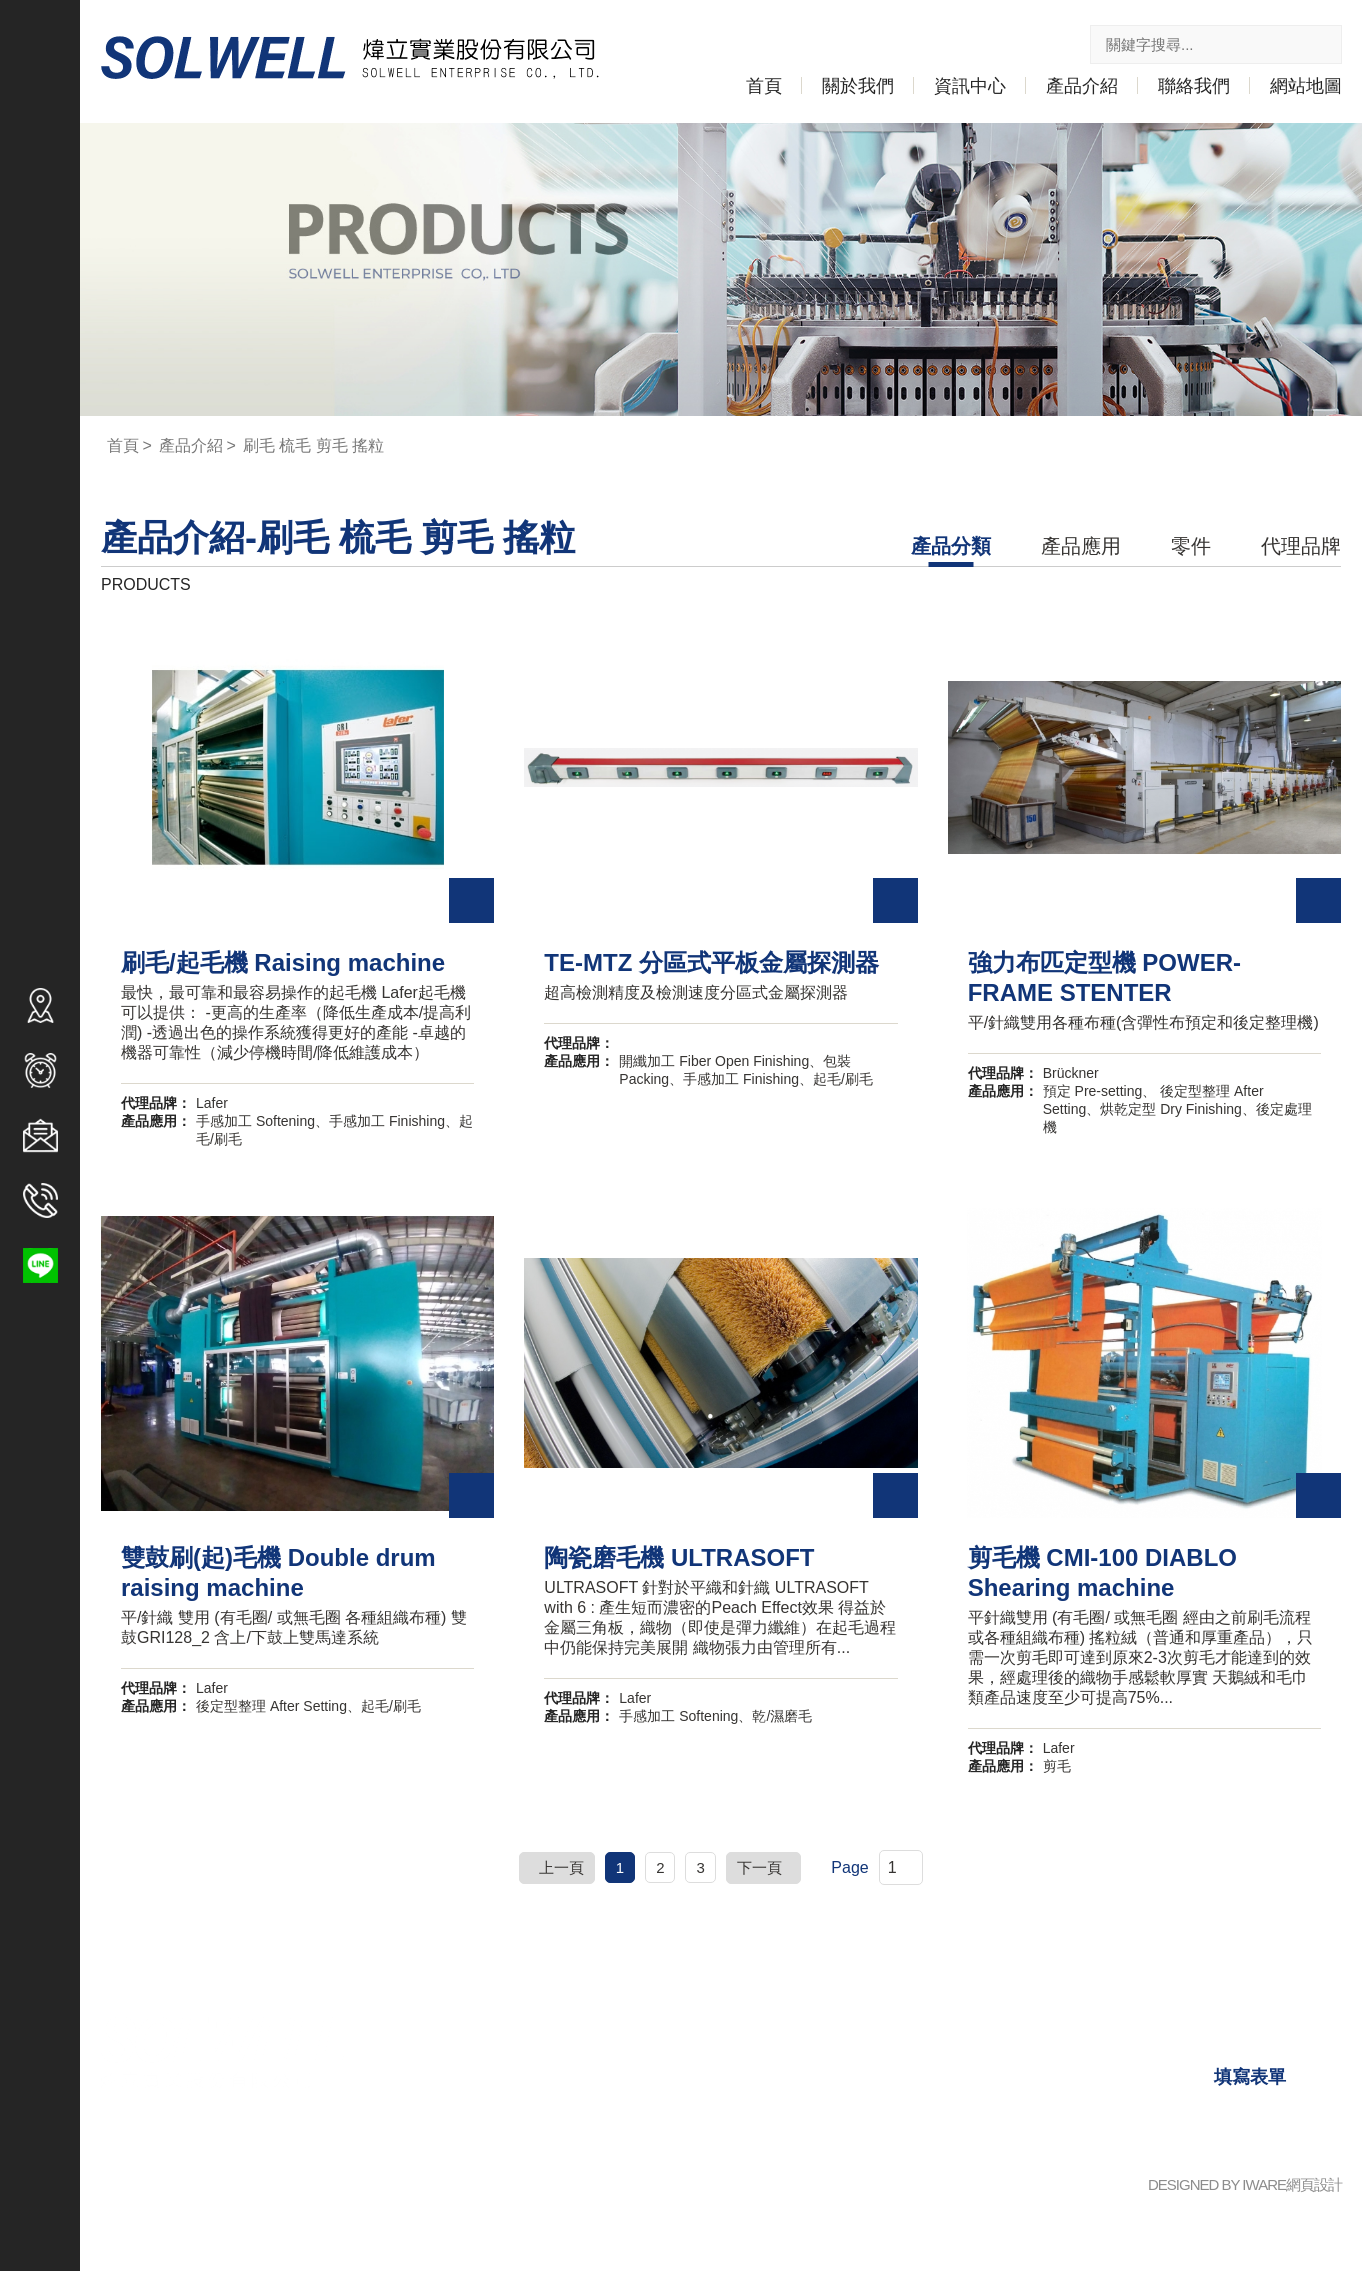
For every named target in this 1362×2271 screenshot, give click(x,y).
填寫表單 (1250, 2079)
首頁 (764, 88)
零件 (1191, 547)
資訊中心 (970, 88)
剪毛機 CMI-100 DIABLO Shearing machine (1102, 1575)
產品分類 (951, 547)
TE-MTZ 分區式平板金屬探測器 (711, 965)
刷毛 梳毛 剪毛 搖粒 (325, 448)
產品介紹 (1082, 88)
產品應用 (1081, 547)
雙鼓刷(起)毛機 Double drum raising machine (283, 1575)
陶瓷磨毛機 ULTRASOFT (676, 1560)
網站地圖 (1306, 88)
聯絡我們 (1194, 88)
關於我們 (858, 88)
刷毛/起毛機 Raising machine (288, 965)
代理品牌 (1301, 547)
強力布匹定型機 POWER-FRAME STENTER (1142, 980)
